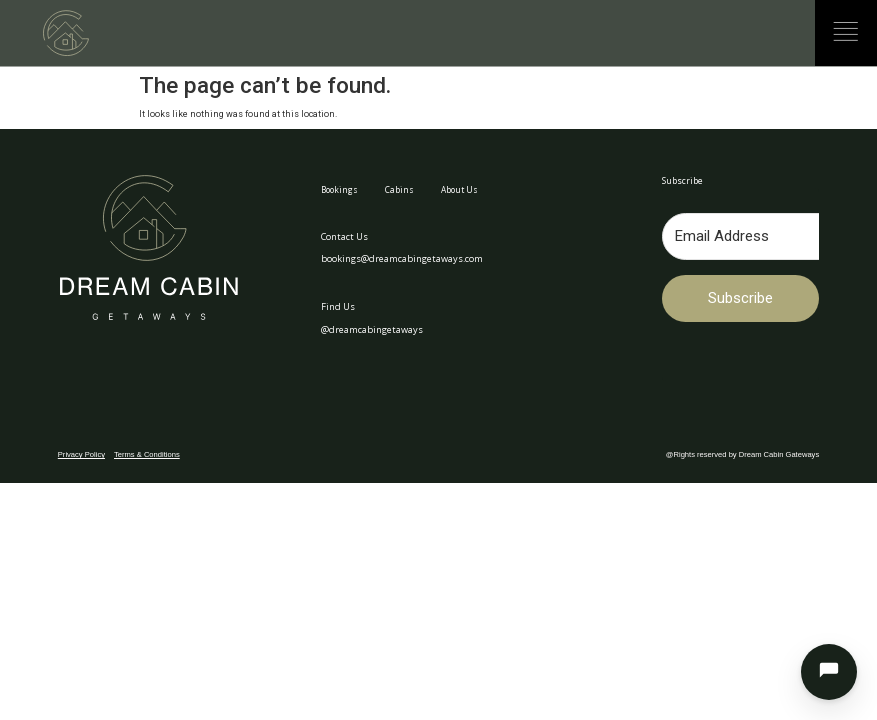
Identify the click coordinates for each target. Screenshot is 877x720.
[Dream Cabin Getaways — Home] (65, 33)
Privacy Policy (81, 454)
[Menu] (846, 31)
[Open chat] (829, 672)
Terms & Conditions (147, 454)
